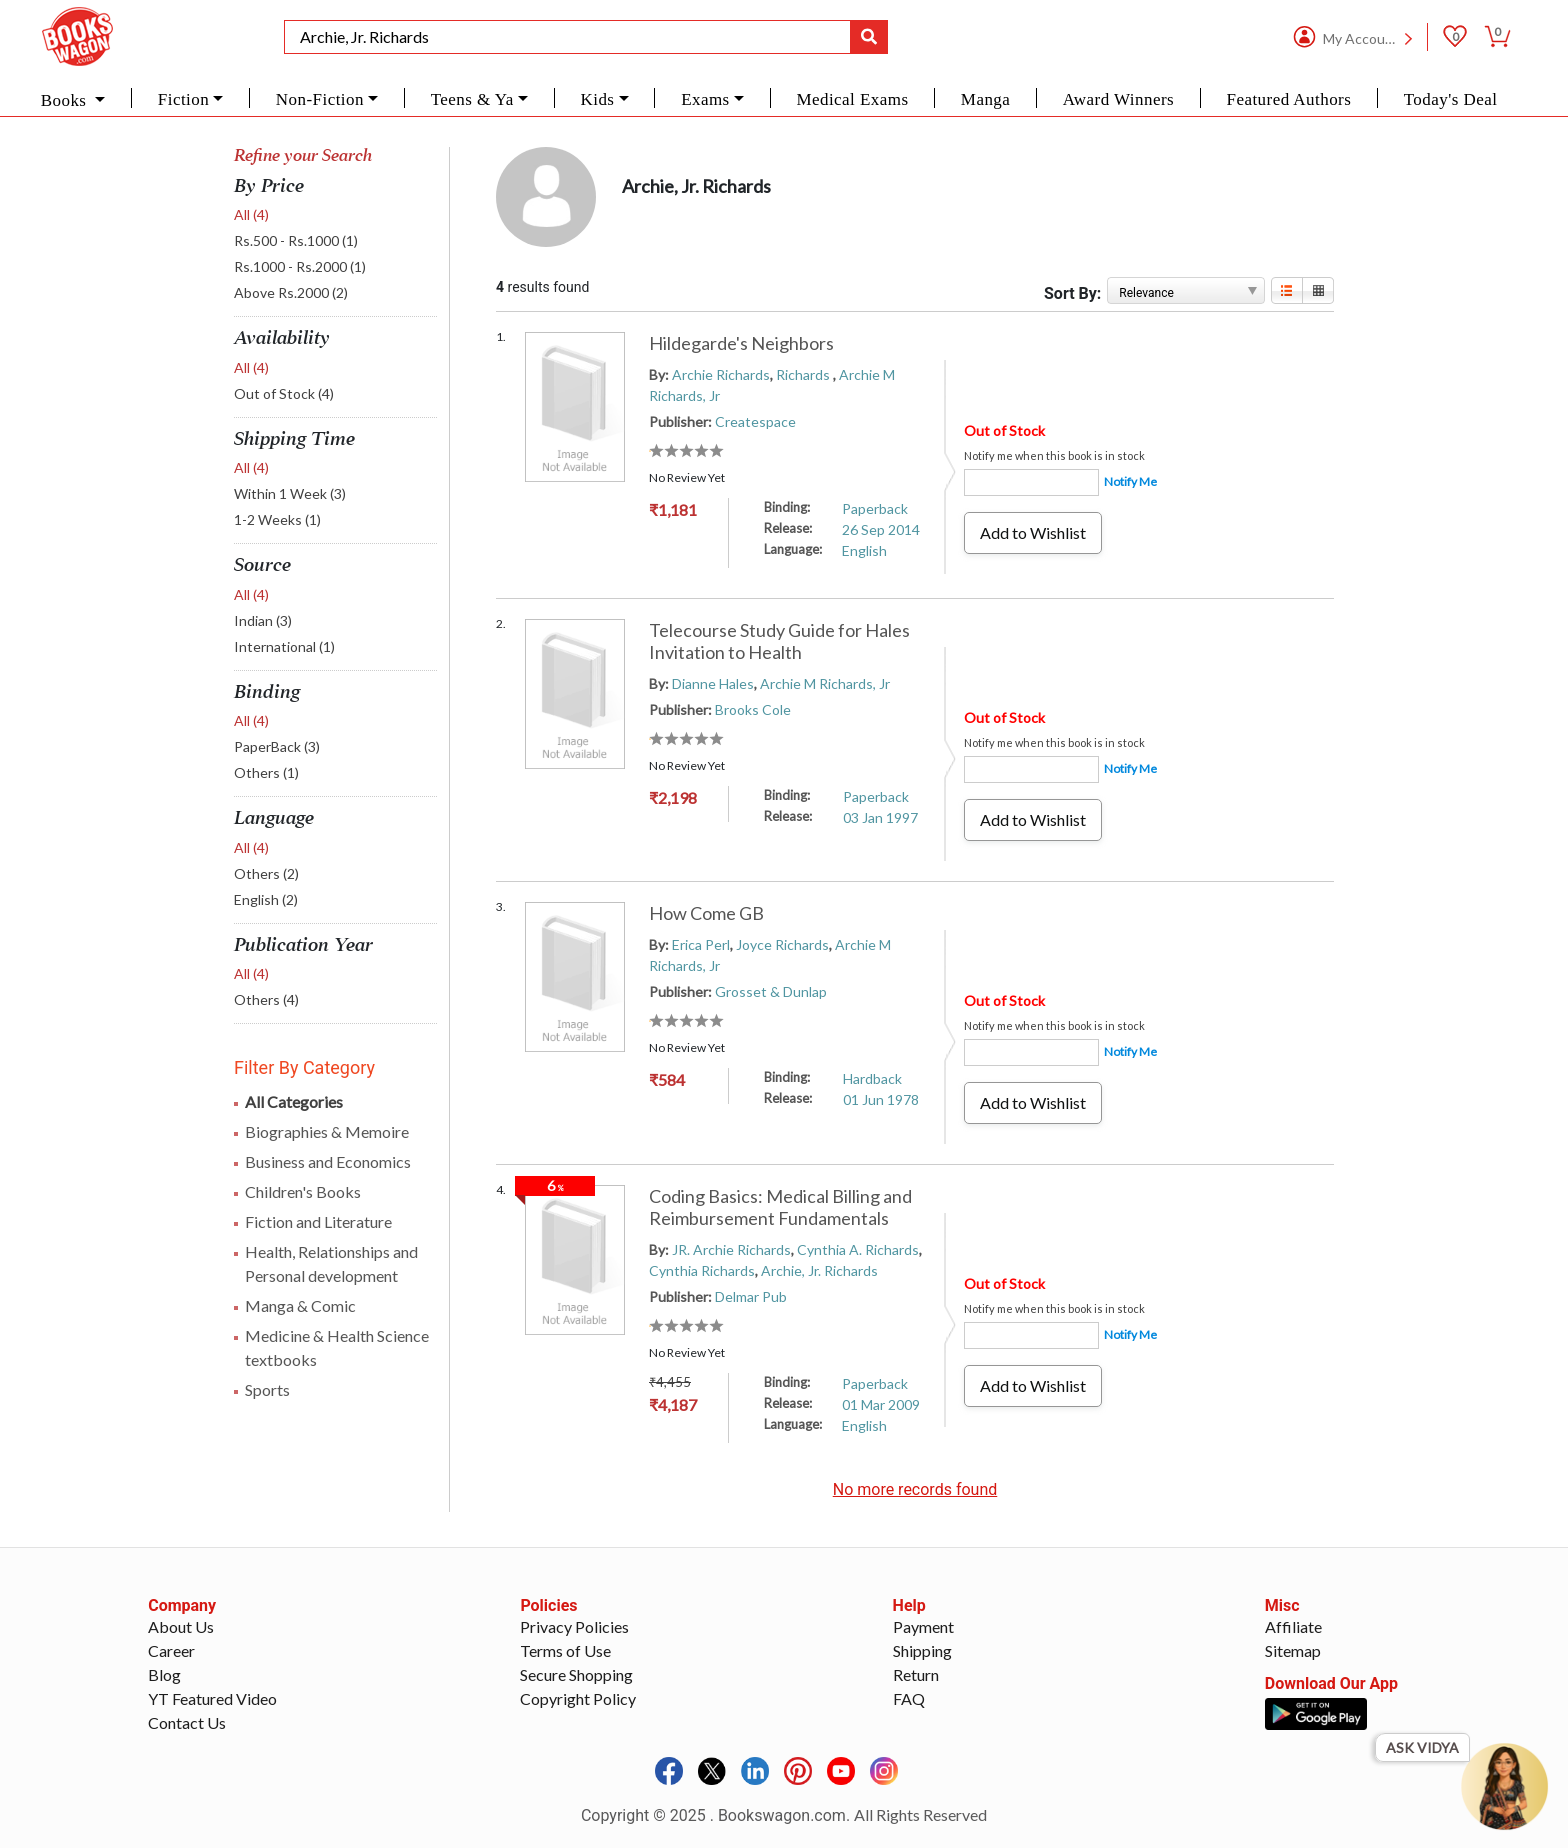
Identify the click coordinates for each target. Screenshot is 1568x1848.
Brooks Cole (753, 709)
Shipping (922, 1650)
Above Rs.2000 (291, 292)
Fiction (183, 99)
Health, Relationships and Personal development (331, 1263)
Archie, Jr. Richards (819, 1270)
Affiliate (1293, 1626)
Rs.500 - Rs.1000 (296, 240)
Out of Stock (284, 393)
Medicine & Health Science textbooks (337, 1347)
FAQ (909, 1698)
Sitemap (1293, 1650)
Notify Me (1130, 481)
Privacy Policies (574, 1626)
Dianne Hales (713, 683)
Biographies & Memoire (327, 1131)
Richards (804, 374)
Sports (267, 1389)
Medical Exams (852, 99)
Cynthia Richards (702, 1270)
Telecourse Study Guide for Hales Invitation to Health (779, 641)
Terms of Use (565, 1650)
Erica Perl (701, 944)
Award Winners (1118, 99)
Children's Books (303, 1191)
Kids (597, 99)
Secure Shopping (576, 1674)
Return (916, 1674)
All (251, 214)
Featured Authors (1289, 99)
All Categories (294, 1101)
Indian (263, 620)
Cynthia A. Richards (858, 1249)
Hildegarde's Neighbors (741, 343)
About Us (181, 1626)
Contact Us (187, 1722)
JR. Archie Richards (731, 1249)
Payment (923, 1626)
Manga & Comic (300, 1305)
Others (266, 772)
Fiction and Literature (318, 1221)
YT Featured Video (212, 1698)
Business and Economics (328, 1161)
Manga (985, 99)
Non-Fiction (320, 99)
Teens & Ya (472, 99)
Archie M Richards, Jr (825, 683)
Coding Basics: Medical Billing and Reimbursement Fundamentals (780, 1207)
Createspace (755, 421)
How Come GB (706, 913)
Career (171, 1650)
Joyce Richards (782, 944)
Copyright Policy (578, 1698)
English (266, 899)
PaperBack (277, 746)
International (284, 646)
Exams (705, 99)
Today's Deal (1451, 99)
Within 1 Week (290, 493)
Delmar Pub (751, 1296)
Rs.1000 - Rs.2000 (300, 266)
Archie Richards (721, 374)
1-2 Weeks (277, 519)
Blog (164, 1674)
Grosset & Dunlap (771, 991)
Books (66, 100)
